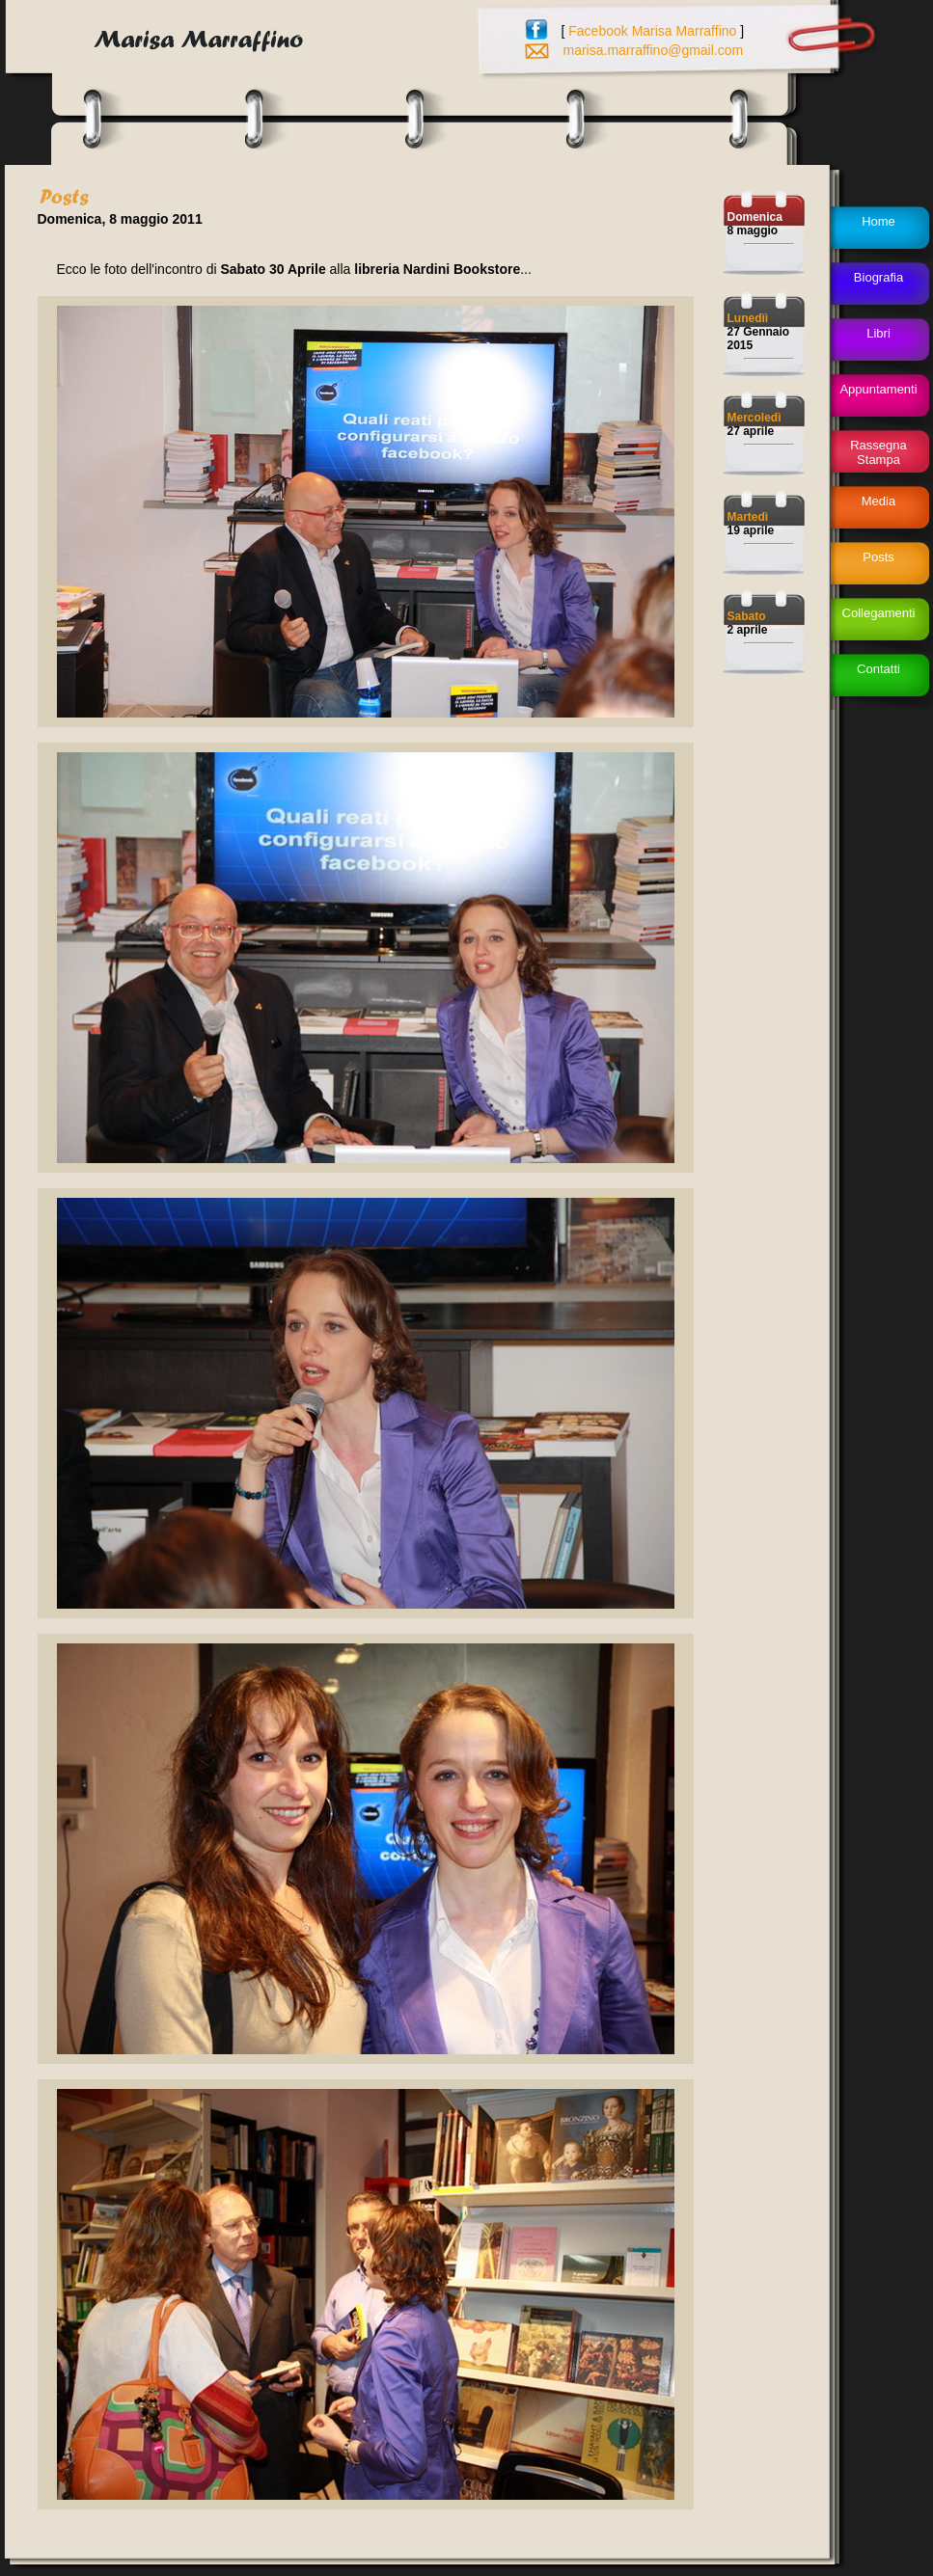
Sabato (746, 616)
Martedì (748, 517)
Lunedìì (748, 318)
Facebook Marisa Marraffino (652, 31)
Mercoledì (754, 417)
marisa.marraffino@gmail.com (653, 50)
